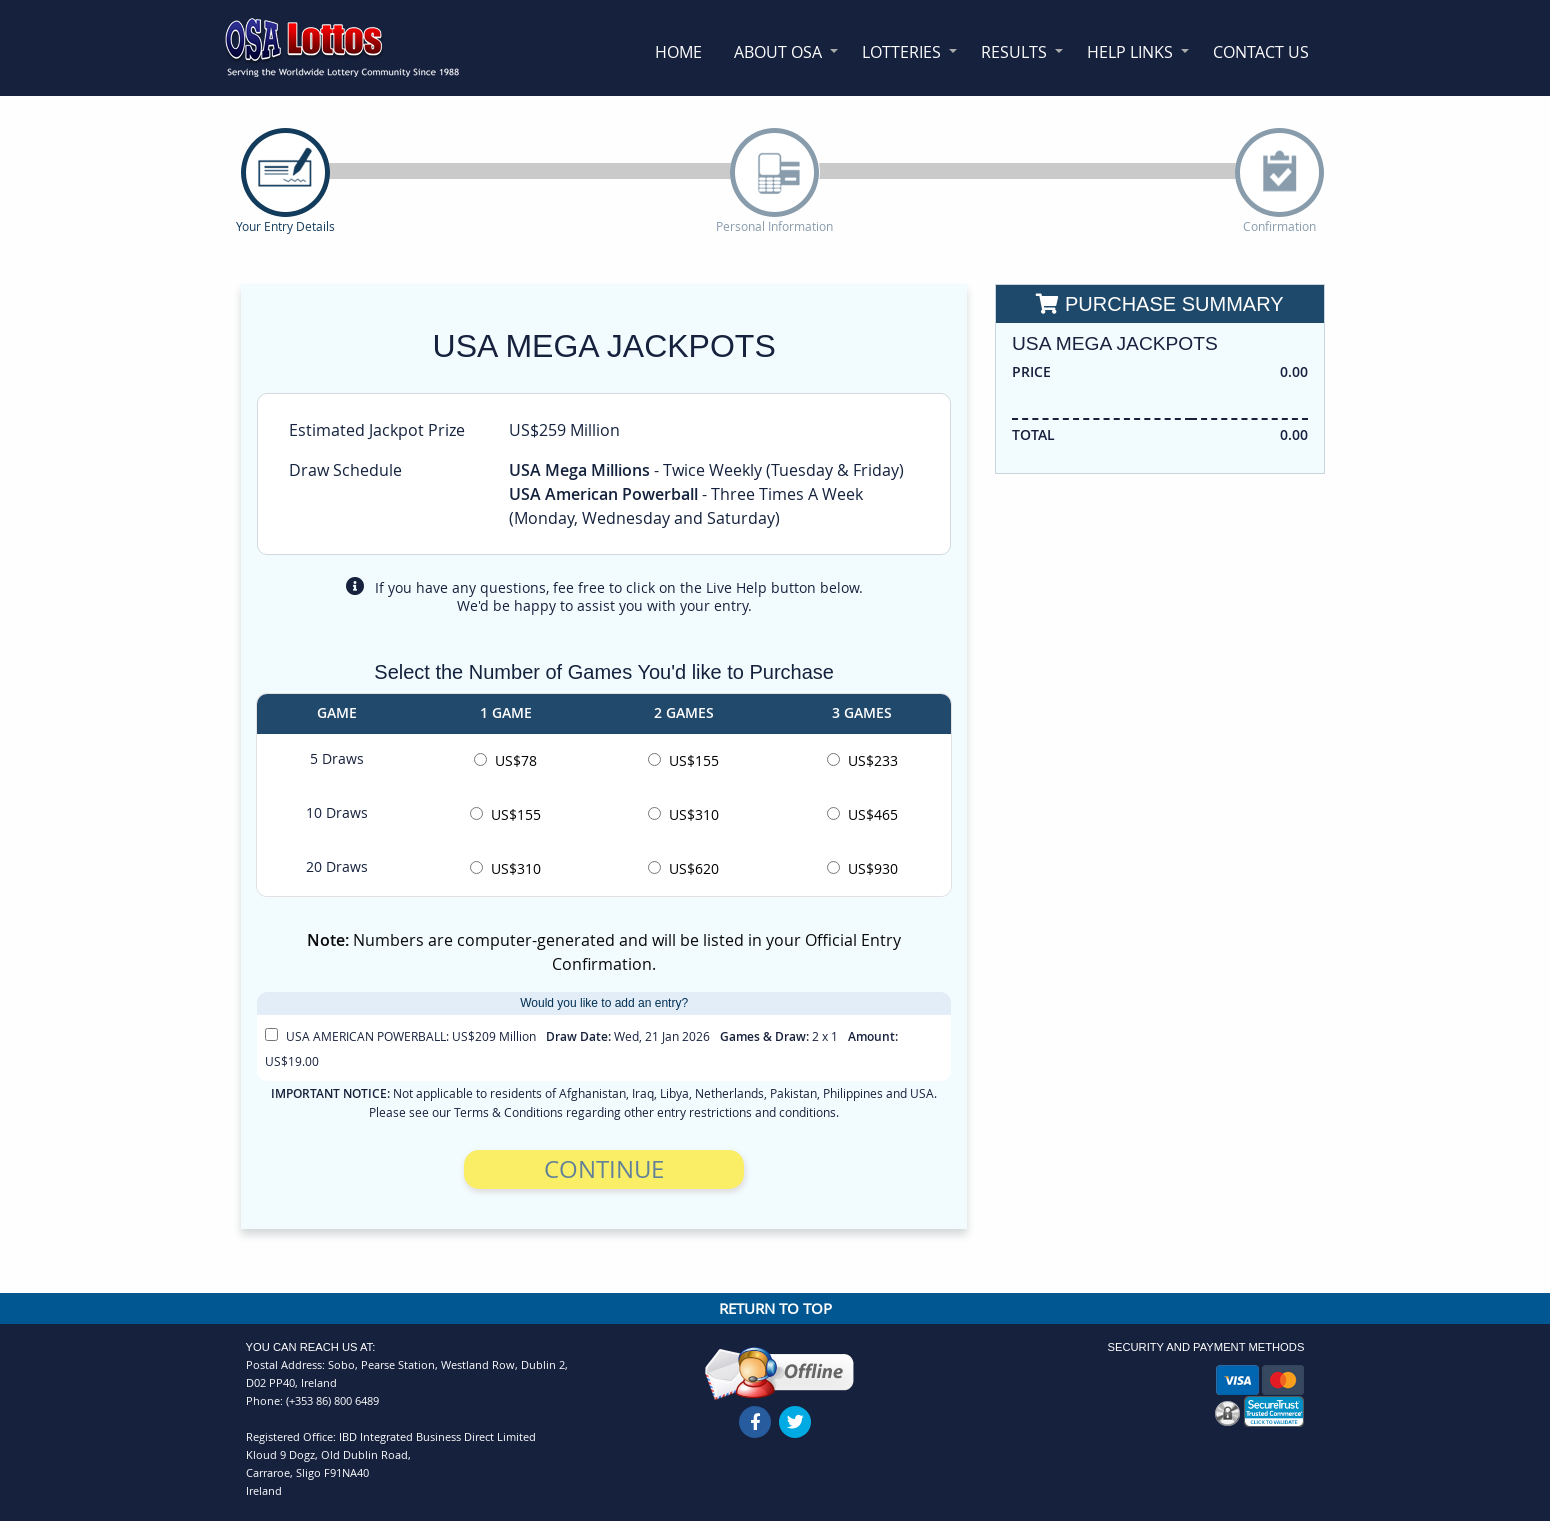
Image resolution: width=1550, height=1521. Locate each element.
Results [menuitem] (1014, 52)
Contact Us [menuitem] (1261, 52)
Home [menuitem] (678, 52)
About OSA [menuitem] (778, 52)
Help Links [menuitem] (1130, 52)
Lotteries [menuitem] (901, 52)
